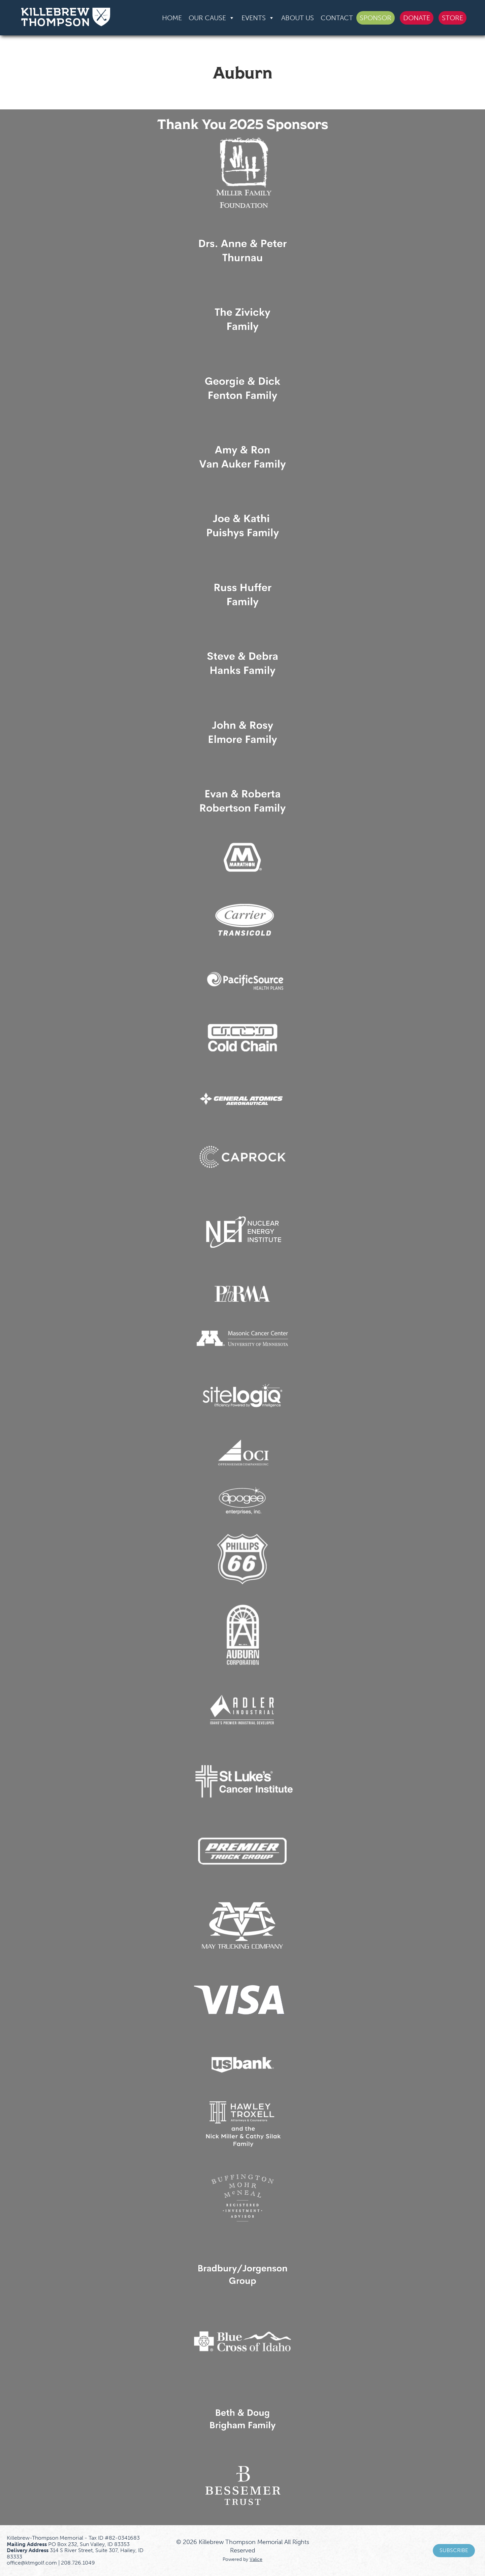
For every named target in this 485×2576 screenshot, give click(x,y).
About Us (297, 18)
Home (172, 18)
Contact (337, 18)
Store (452, 18)
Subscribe (454, 2550)
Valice (256, 2559)
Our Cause (212, 18)
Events (257, 18)
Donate (416, 18)
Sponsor (375, 18)
